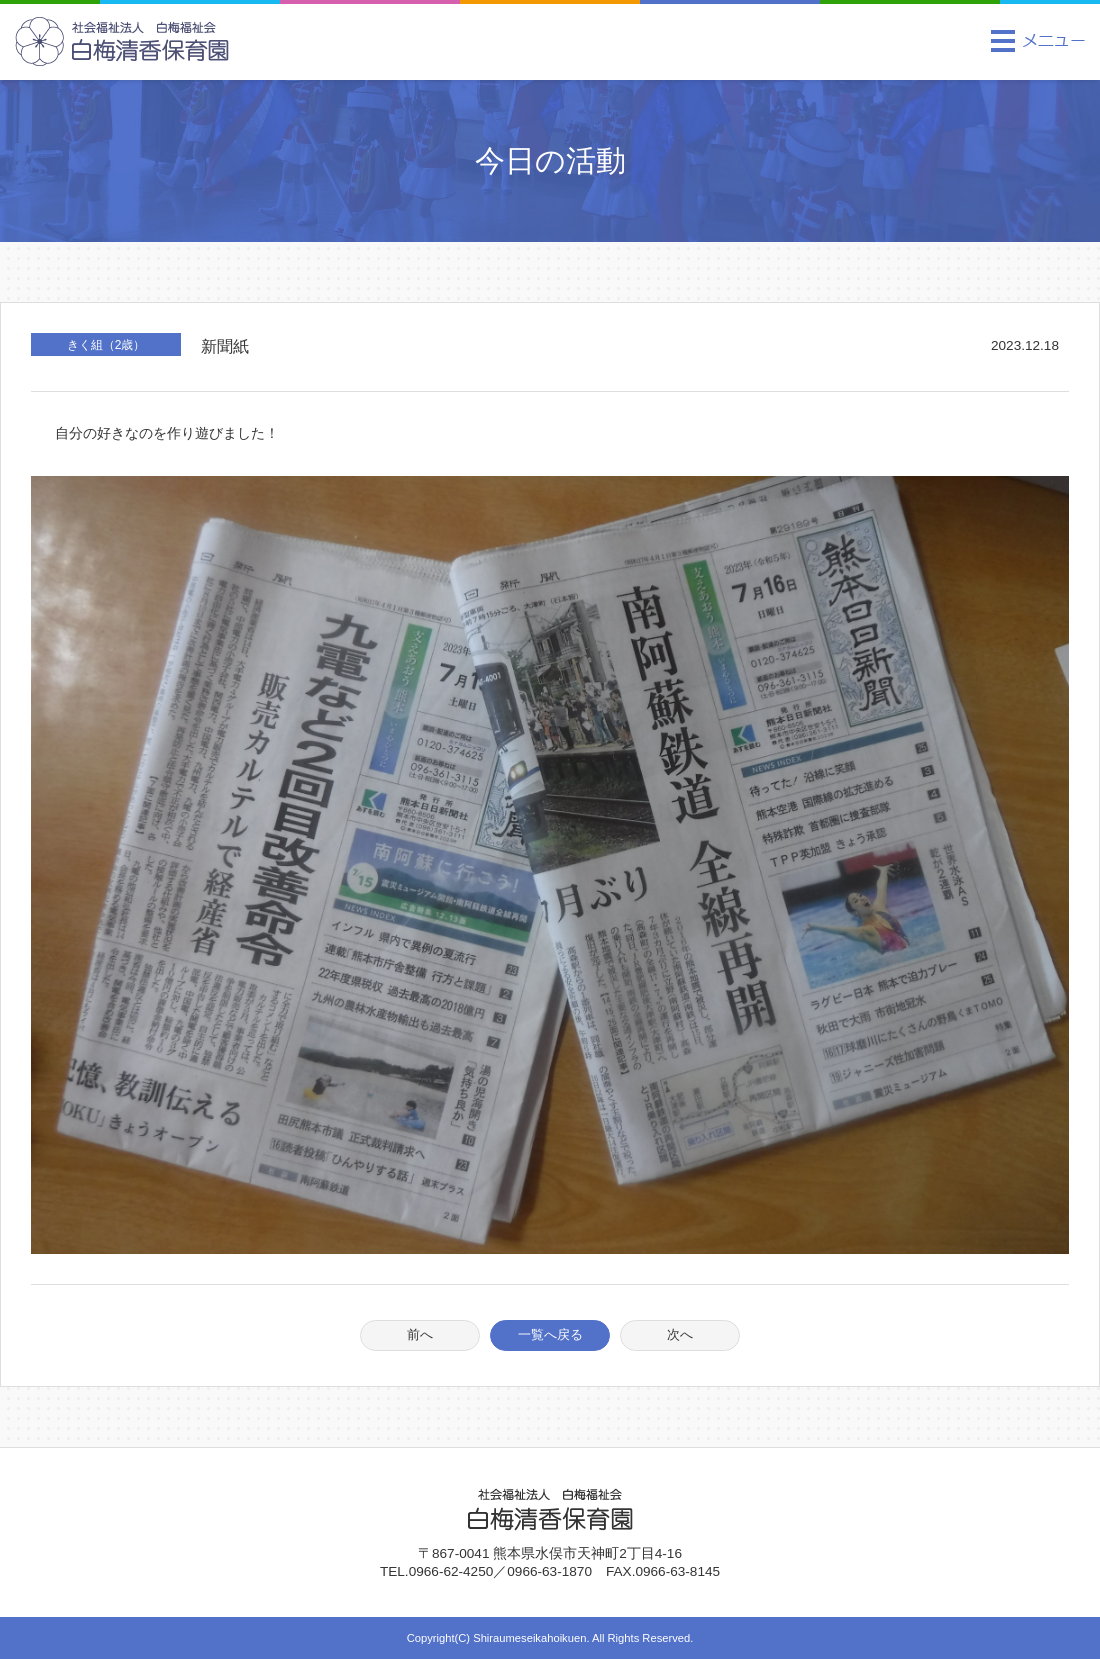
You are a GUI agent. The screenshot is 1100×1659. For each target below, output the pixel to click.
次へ (680, 1334)
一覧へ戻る (550, 1334)
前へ (420, 1334)
